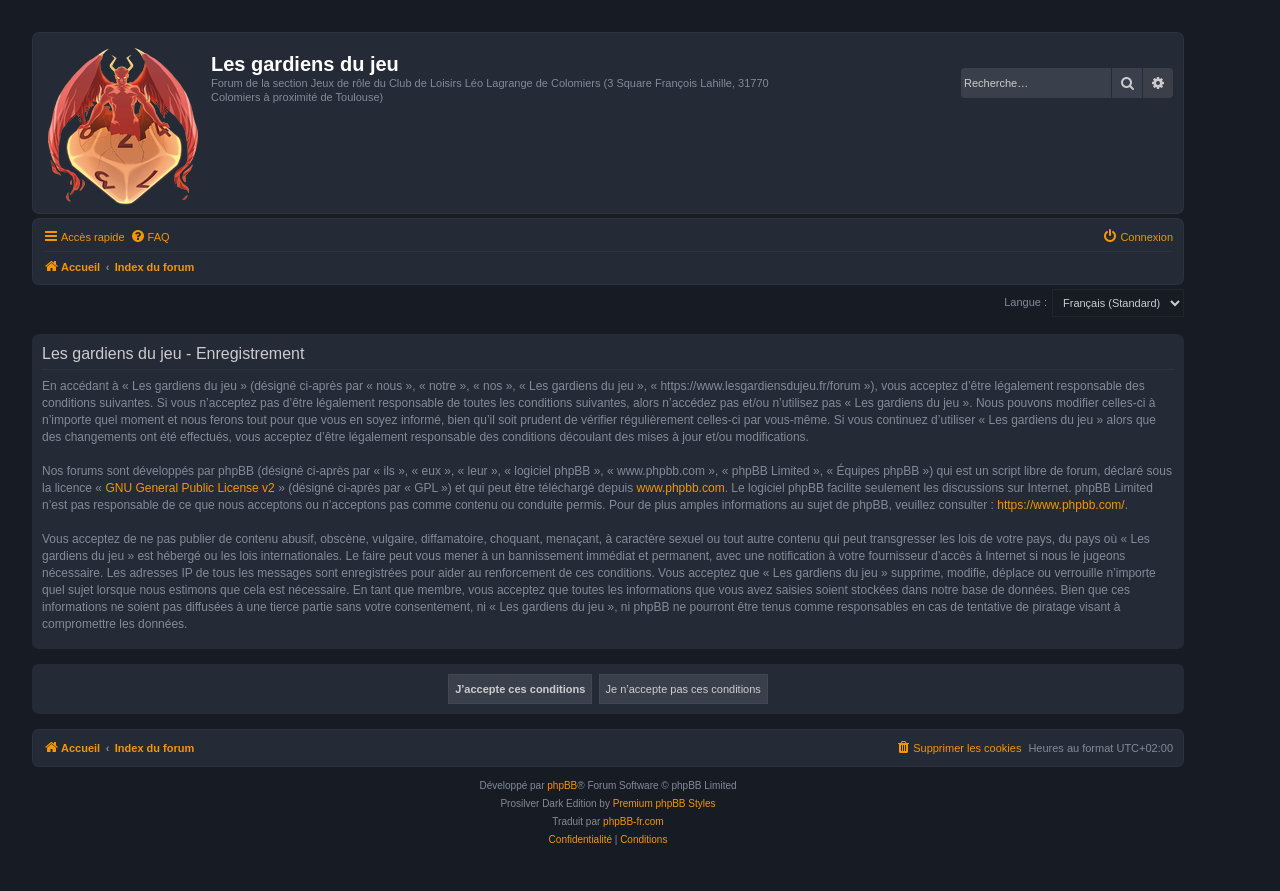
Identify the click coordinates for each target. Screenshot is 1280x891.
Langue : (1025, 302)
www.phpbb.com (681, 488)
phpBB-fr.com (633, 821)
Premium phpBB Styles (664, 803)
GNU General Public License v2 (189, 488)
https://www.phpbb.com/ (1060, 505)
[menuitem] (150, 237)
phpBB (562, 785)
